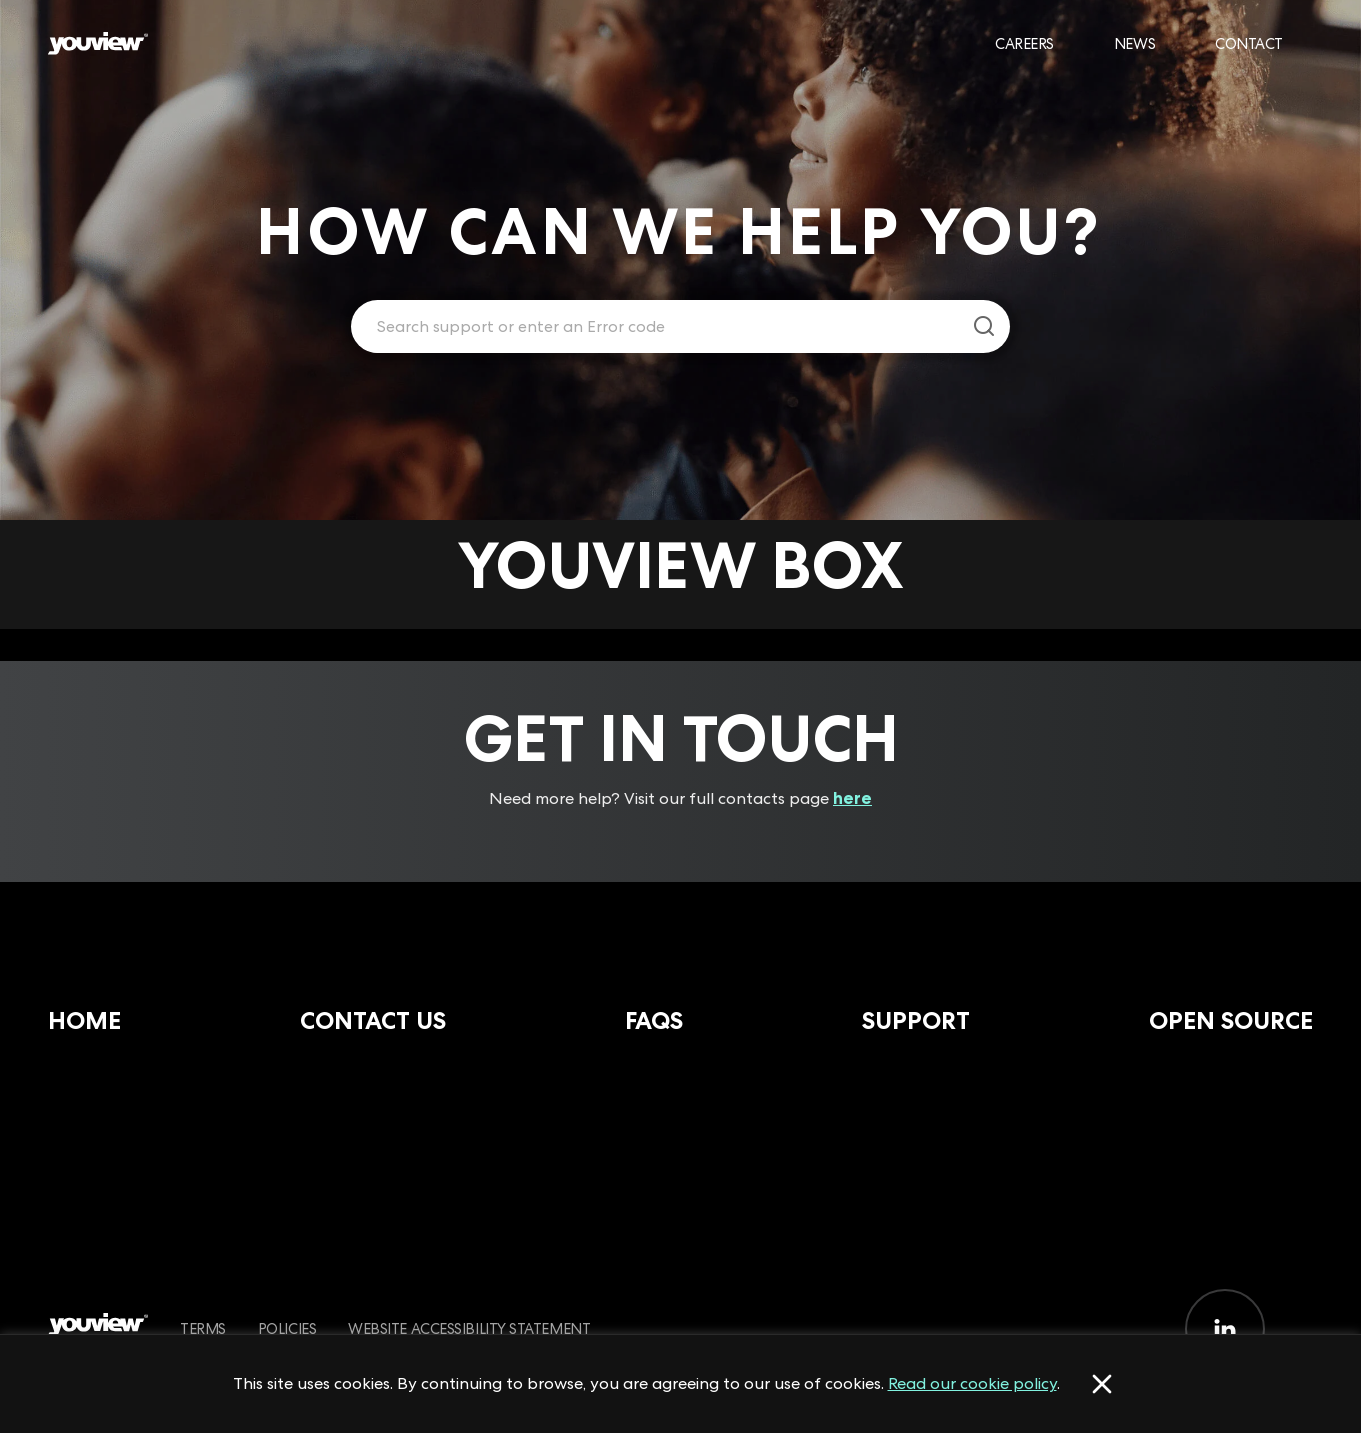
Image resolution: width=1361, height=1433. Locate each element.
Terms (203, 1328)
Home (84, 1020)
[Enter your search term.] (655, 327)
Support (916, 1020)
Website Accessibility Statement (469, 1328)
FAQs (654, 1020)
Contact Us (373, 1020)
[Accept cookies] (1102, 1384)
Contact (1249, 43)
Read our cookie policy (972, 1383)
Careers (1024, 43)
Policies (287, 1328)
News (1134, 43)
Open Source (1231, 1020)
